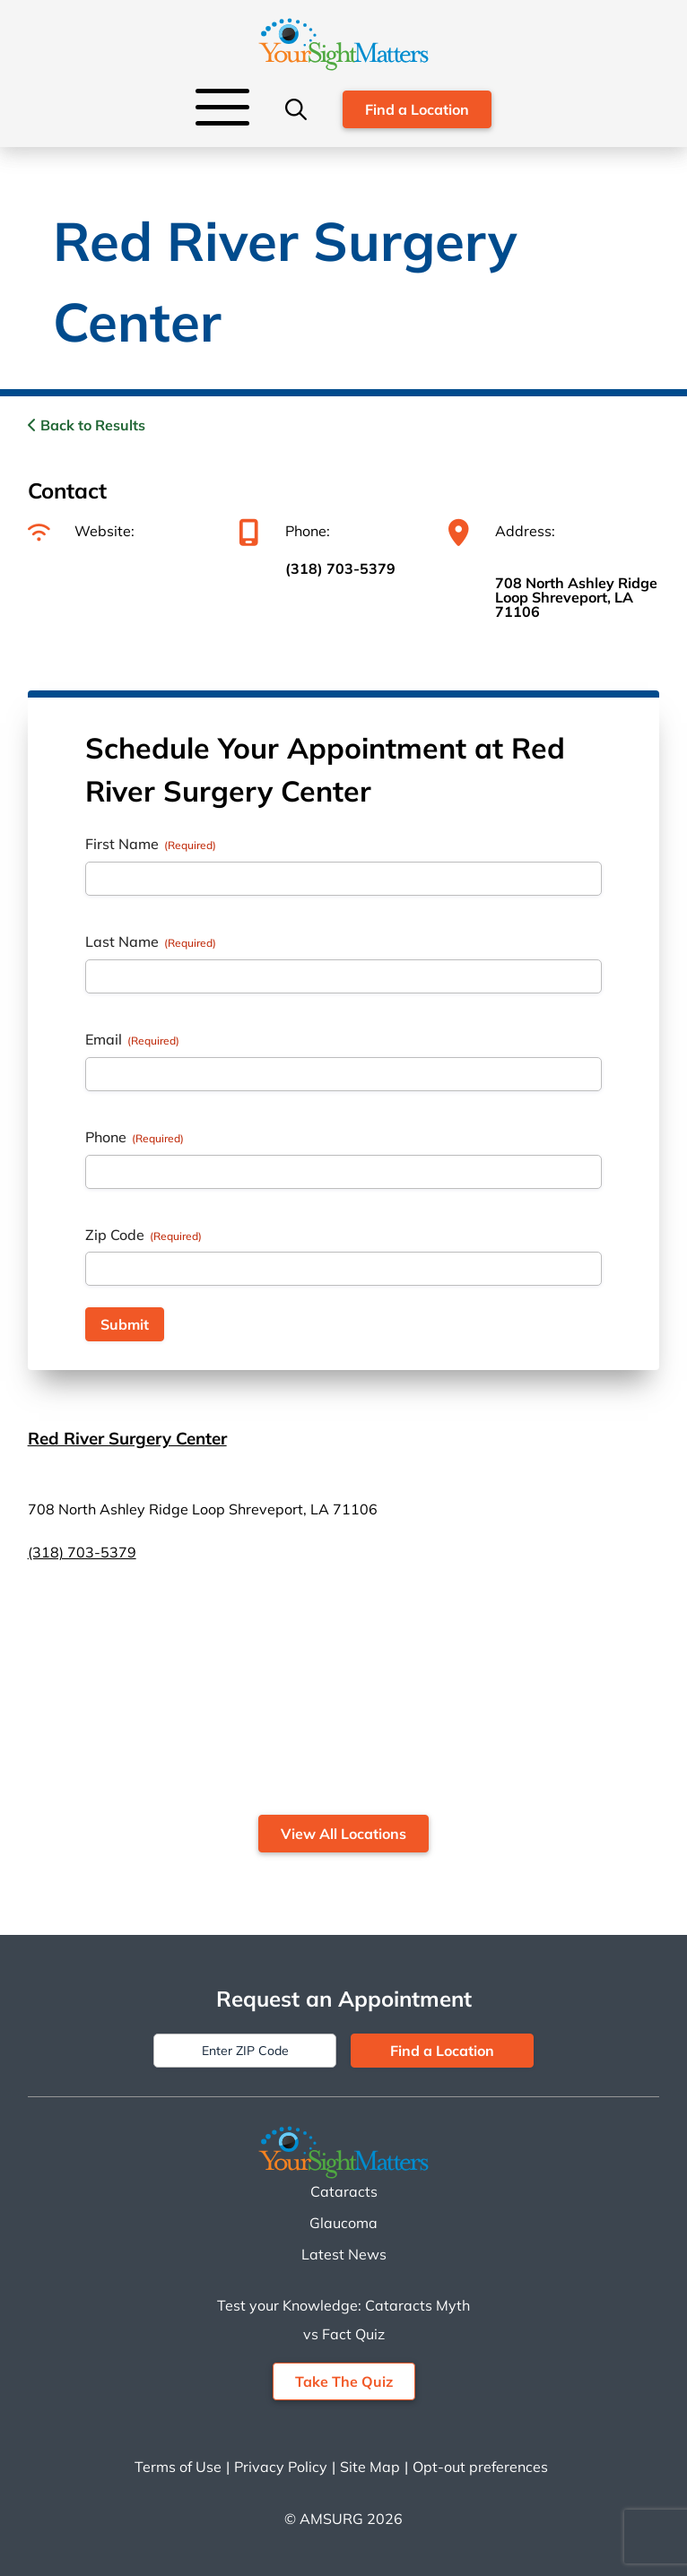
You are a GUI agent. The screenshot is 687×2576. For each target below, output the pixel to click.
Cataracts (344, 2191)
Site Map (370, 2467)
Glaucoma (343, 2223)
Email (132, 1039)
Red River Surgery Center (127, 1438)
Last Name (150, 941)
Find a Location (417, 109)
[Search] (296, 109)
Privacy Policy (280, 2467)
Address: (501, 531)
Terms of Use (178, 2467)
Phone (134, 1137)
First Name (150, 844)
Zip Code (143, 1235)
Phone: (284, 531)
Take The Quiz (344, 2381)
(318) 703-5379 (340, 568)
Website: (81, 531)
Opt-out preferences (480, 2467)
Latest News (344, 2254)
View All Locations (343, 1834)
